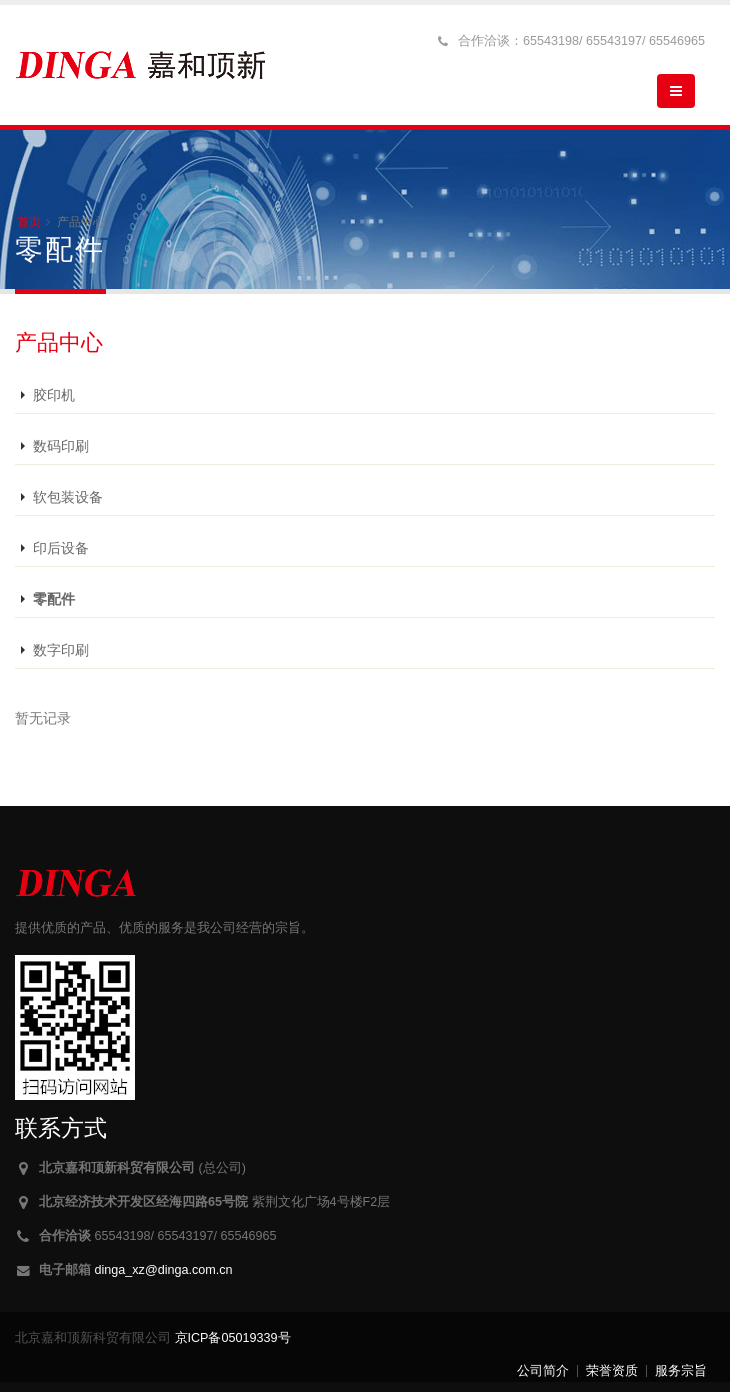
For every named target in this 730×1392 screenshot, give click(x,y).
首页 (29, 222)
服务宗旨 (681, 1371)
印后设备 (61, 548)
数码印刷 (61, 446)
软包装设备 (68, 497)
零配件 (54, 599)
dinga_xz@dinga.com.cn (164, 1270)
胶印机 (54, 395)
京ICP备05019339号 (233, 1338)
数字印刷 (61, 650)
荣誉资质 (612, 1371)
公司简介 (543, 1371)
